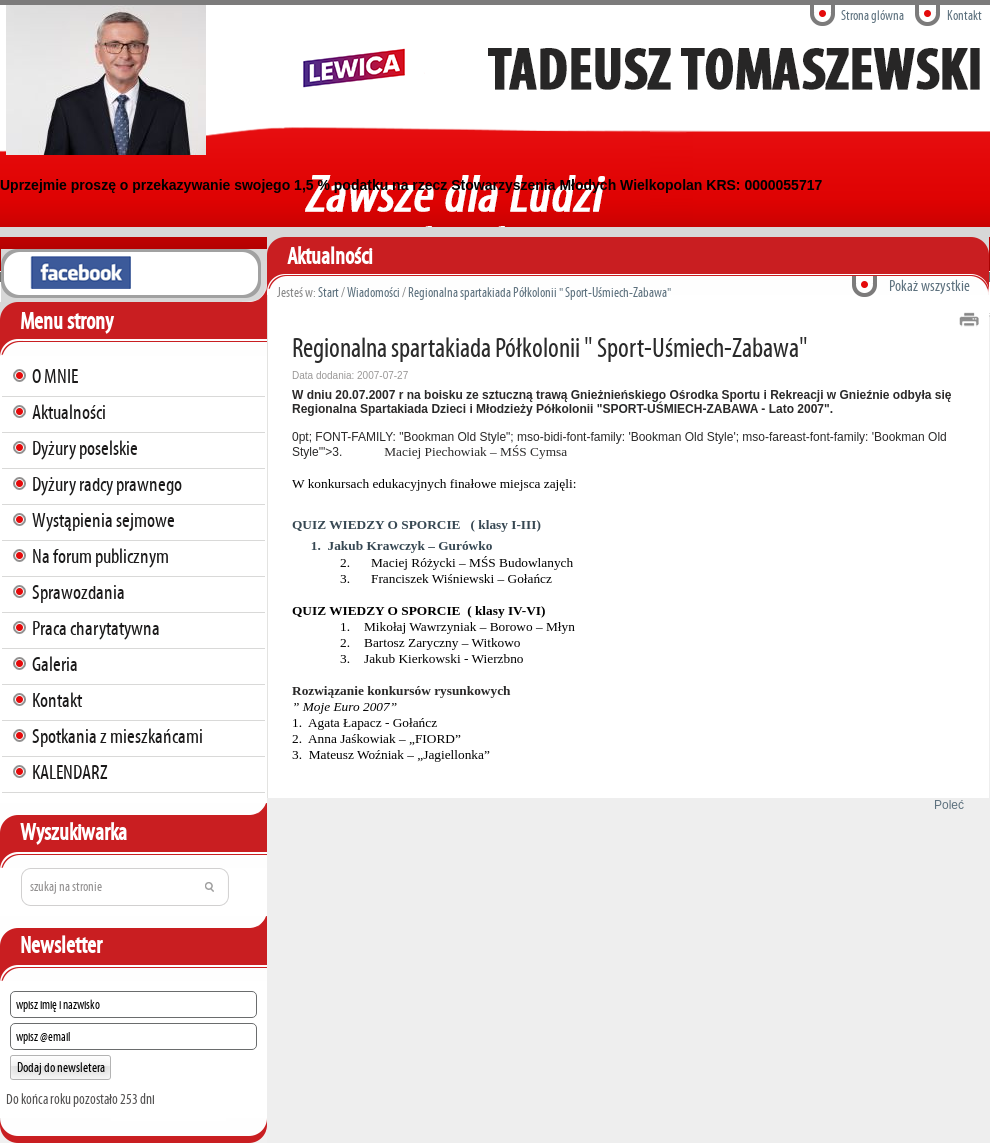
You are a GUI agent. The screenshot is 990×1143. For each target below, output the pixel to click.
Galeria (55, 664)
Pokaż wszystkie (929, 285)
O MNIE (55, 376)
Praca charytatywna (96, 628)
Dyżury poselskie (85, 448)
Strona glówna (872, 15)
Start (328, 292)
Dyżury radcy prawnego (107, 484)
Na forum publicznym (100, 556)
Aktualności (69, 412)
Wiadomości (373, 292)
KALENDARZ (70, 772)
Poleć (945, 805)
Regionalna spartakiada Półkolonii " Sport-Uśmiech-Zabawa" (539, 292)
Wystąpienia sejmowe (103, 520)
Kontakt (964, 15)
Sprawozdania (78, 592)
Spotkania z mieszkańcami (117, 736)
